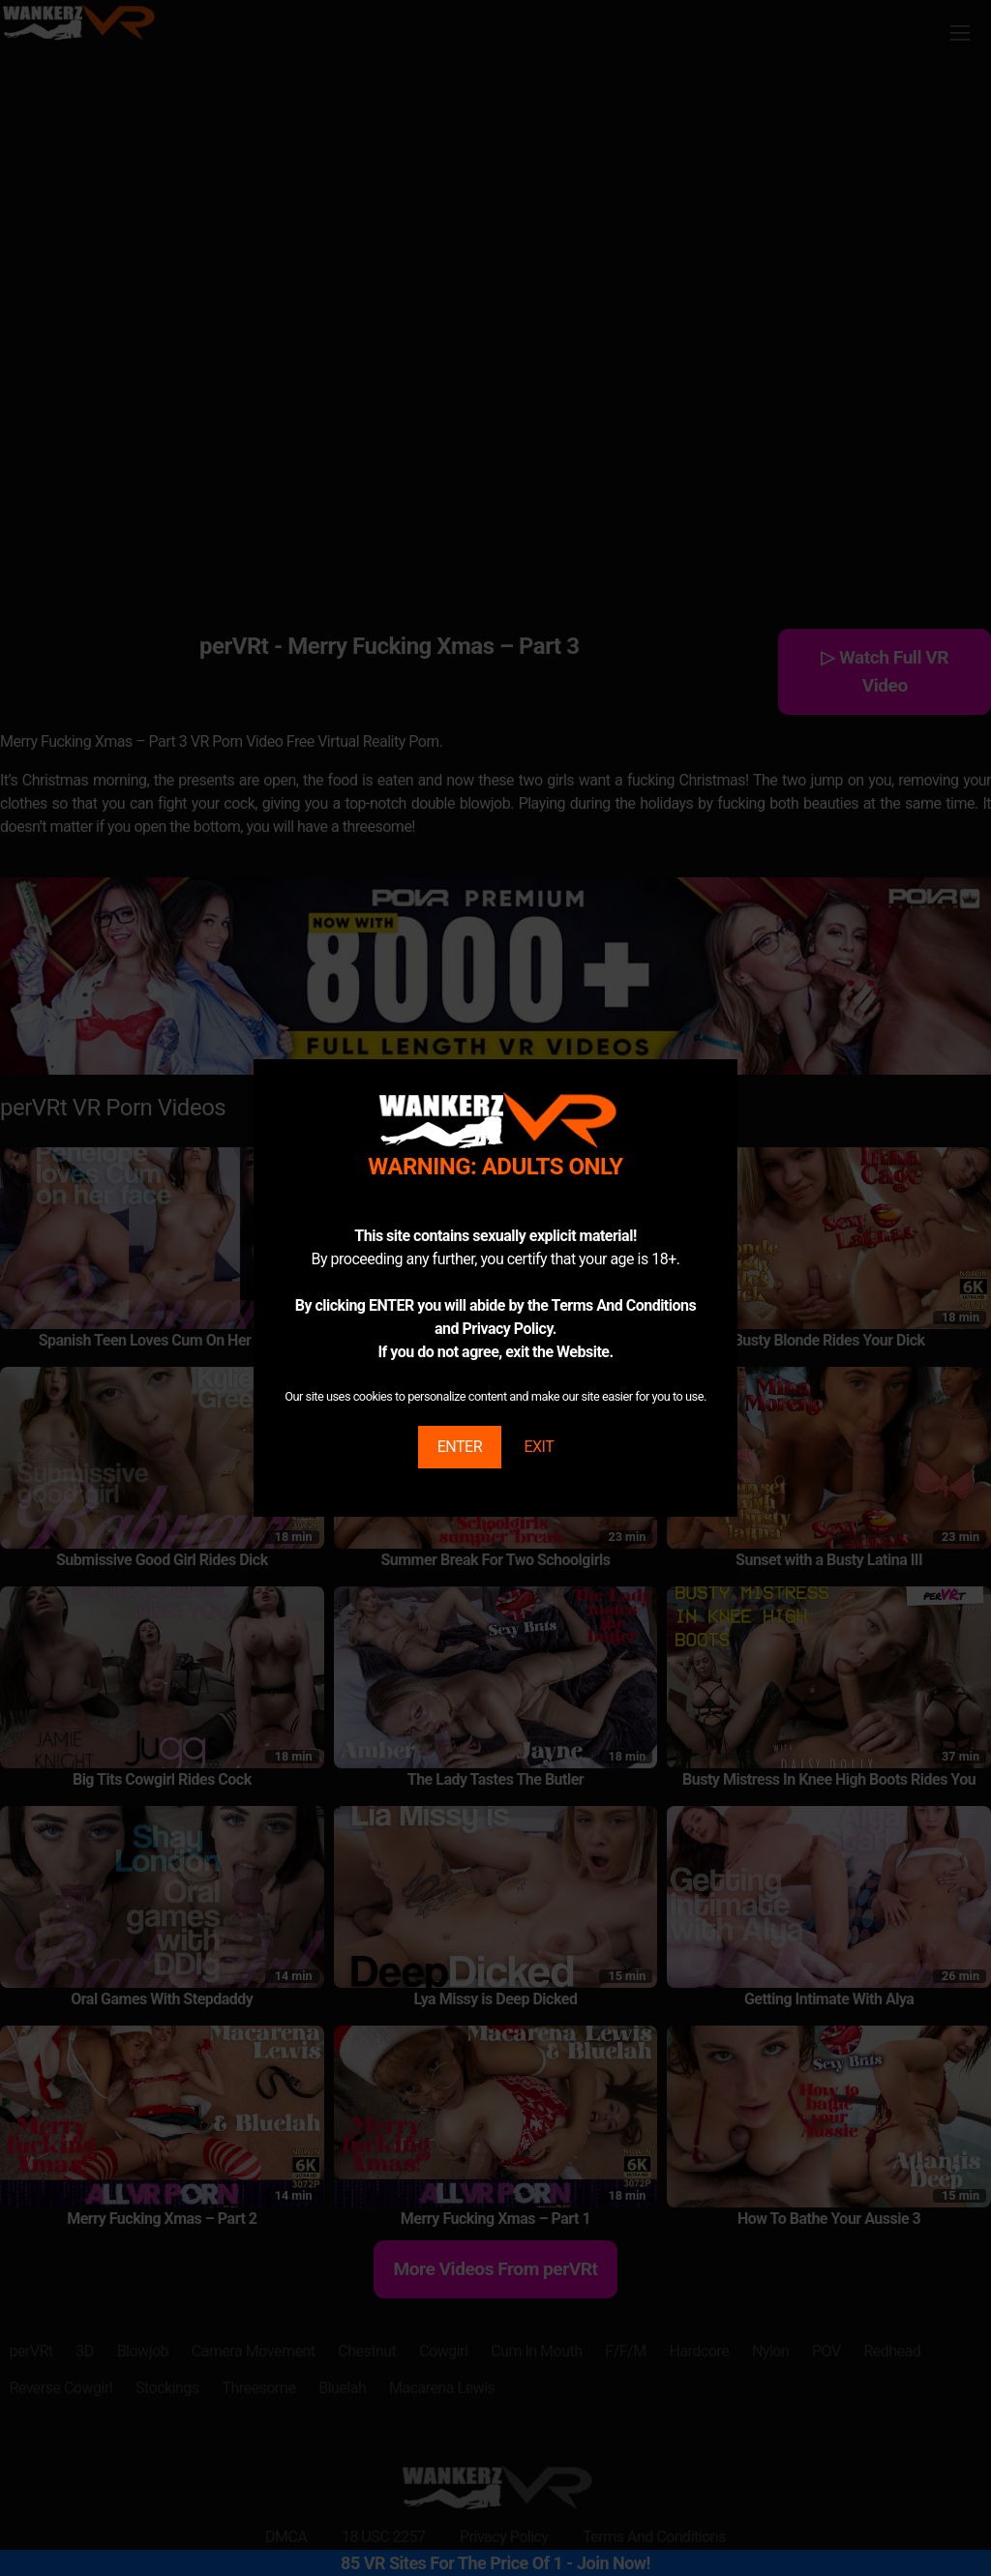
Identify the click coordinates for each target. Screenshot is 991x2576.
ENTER (459, 1446)
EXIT (539, 1446)
